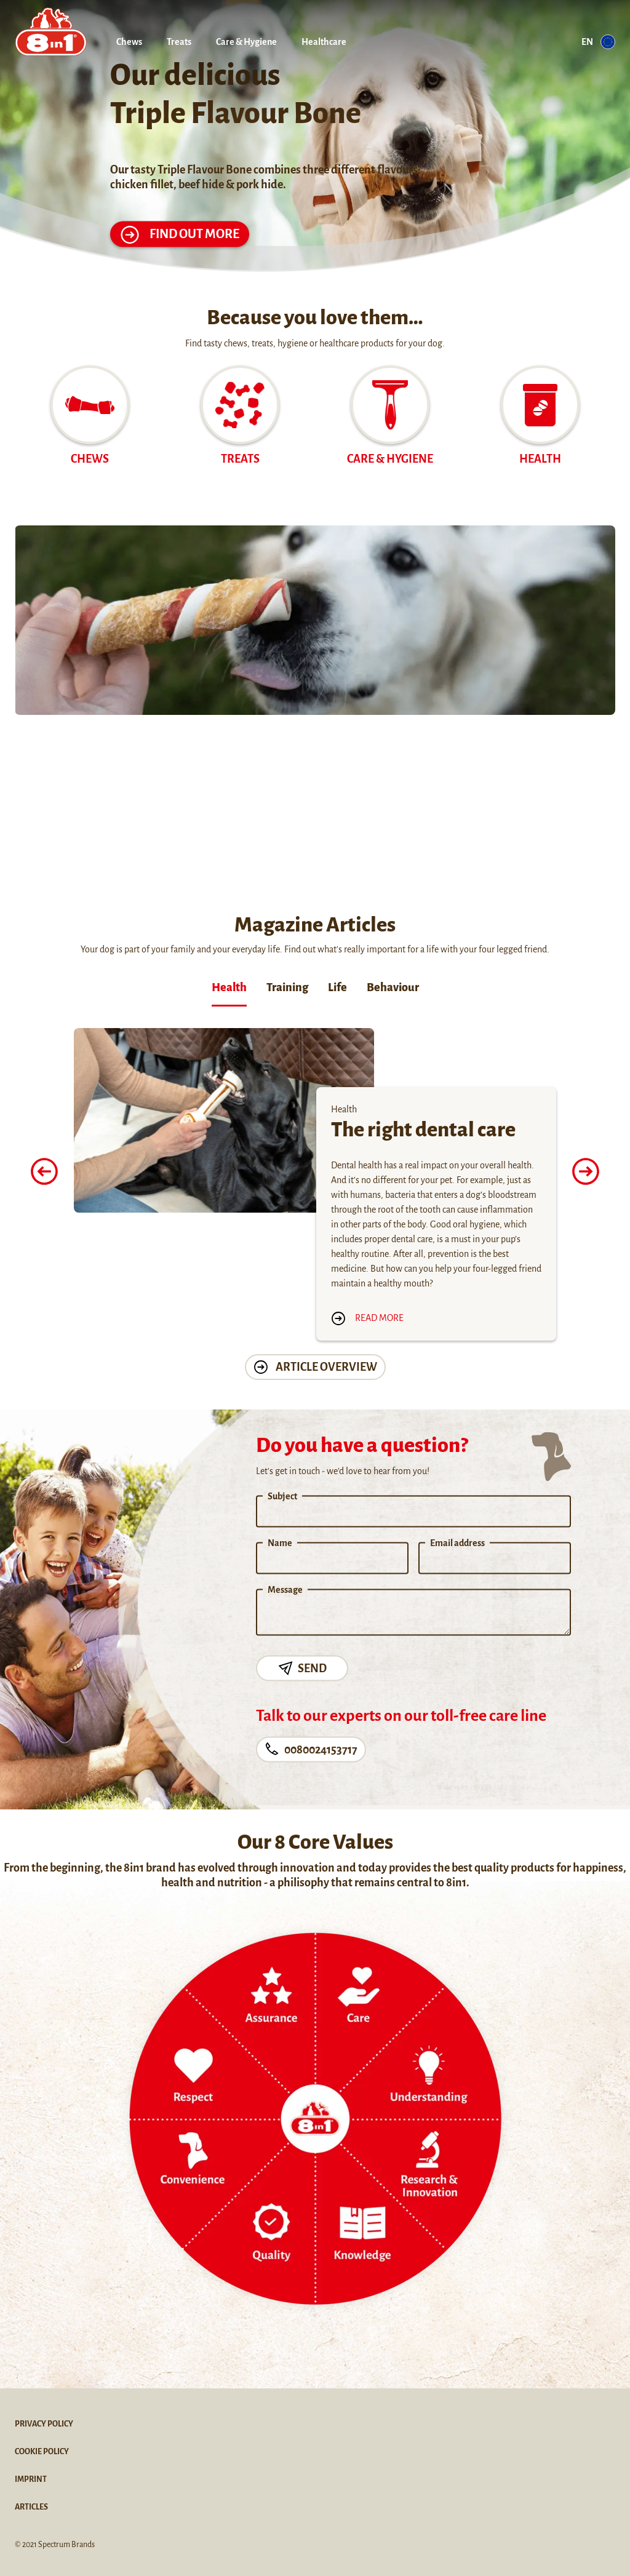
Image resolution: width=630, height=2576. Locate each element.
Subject (282, 1496)
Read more (367, 1318)
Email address (457, 1543)
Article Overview (315, 1367)
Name (280, 1543)
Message (285, 1590)
